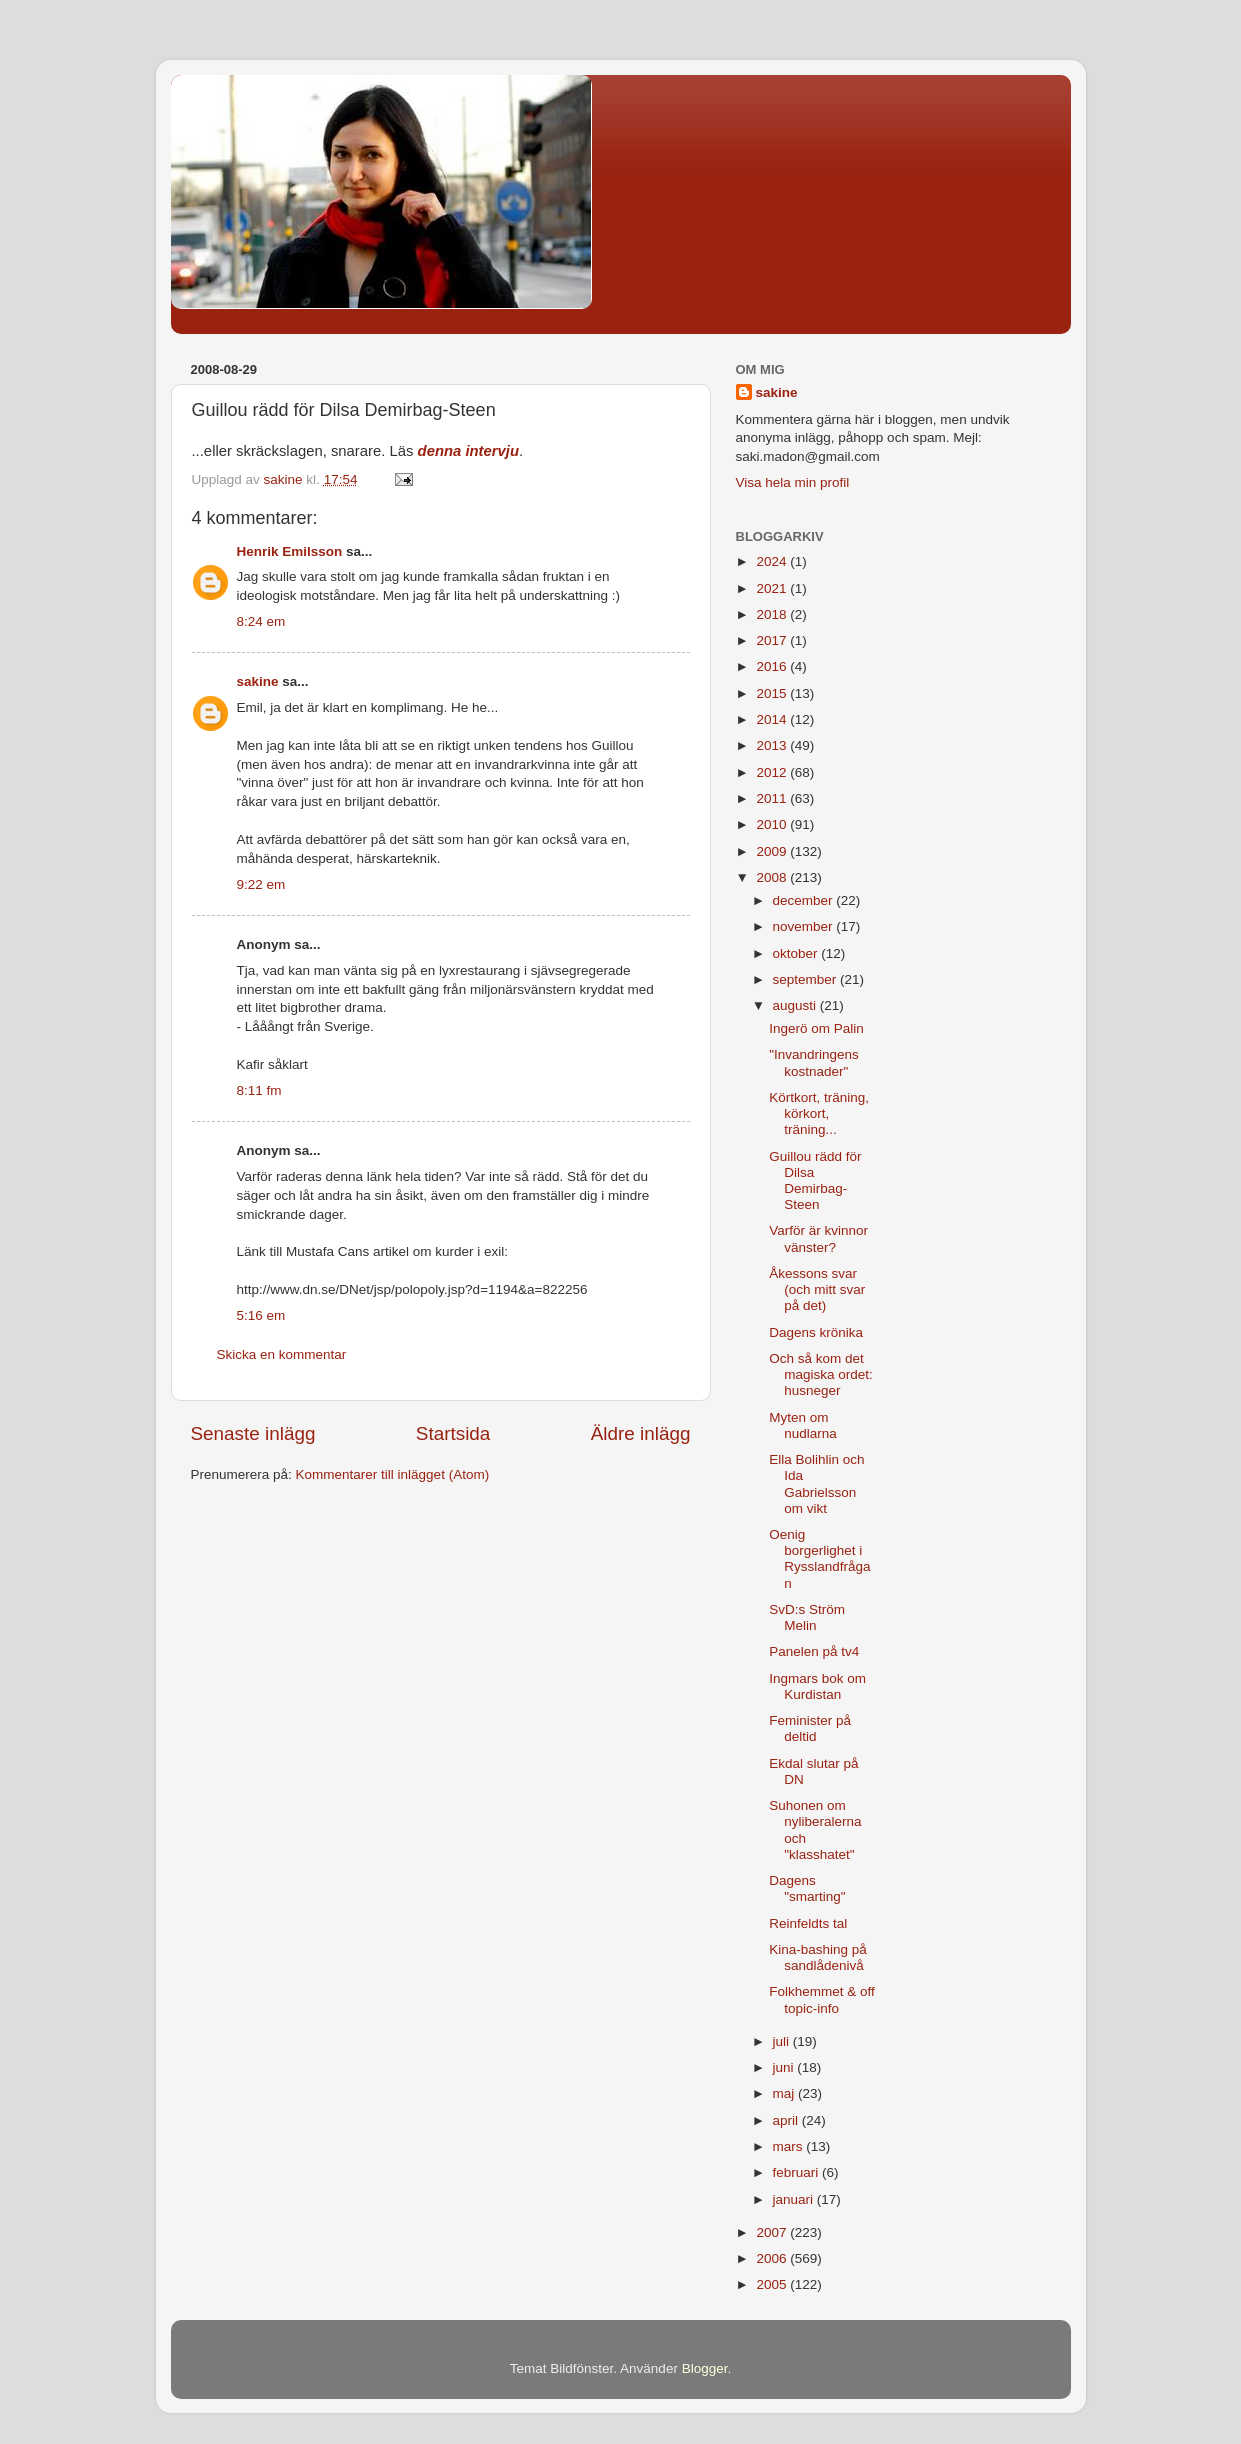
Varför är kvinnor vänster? (818, 1238)
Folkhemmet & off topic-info (822, 1999)
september (807, 979)
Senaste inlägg (253, 1433)
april (787, 2120)
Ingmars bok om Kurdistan (817, 1686)
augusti (796, 1005)
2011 (773, 798)
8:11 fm (259, 1090)
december (805, 900)
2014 (773, 719)
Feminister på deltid (810, 1728)
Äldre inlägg (641, 1433)
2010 (773, 824)
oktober (797, 953)
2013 (773, 745)
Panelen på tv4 (814, 1651)
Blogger (705, 2368)
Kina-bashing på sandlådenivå (818, 1957)
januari (795, 2199)
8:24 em (261, 621)
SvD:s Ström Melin (807, 1617)
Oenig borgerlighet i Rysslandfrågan (819, 1559)
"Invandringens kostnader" (814, 1062)
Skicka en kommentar (282, 1354)
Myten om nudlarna (803, 1425)
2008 (773, 877)
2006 (773, 2258)
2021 (773, 588)
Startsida (453, 1433)
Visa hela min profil (793, 482)
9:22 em (261, 884)
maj (786, 2093)
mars (790, 2146)
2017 (773, 640)
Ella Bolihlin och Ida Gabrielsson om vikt (816, 1484)
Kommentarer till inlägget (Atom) (393, 1474)
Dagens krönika (816, 1332)
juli (783, 2041)
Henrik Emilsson (290, 551)
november (805, 926)
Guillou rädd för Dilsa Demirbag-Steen (815, 1181)
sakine (258, 681)
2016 (773, 666)
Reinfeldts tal (808, 1923)
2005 (773, 2284)
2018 (773, 614)
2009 (773, 851)
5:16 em (261, 1315)
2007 (773, 2232)
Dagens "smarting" (807, 1888)
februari (798, 2172)
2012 (773, 772)
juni (785, 2067)
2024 (773, 561)
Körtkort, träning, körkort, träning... (819, 1113)
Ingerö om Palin (816, 1028)
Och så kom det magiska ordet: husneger (821, 1374)
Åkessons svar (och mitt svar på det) (817, 1289)
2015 (773, 693)
